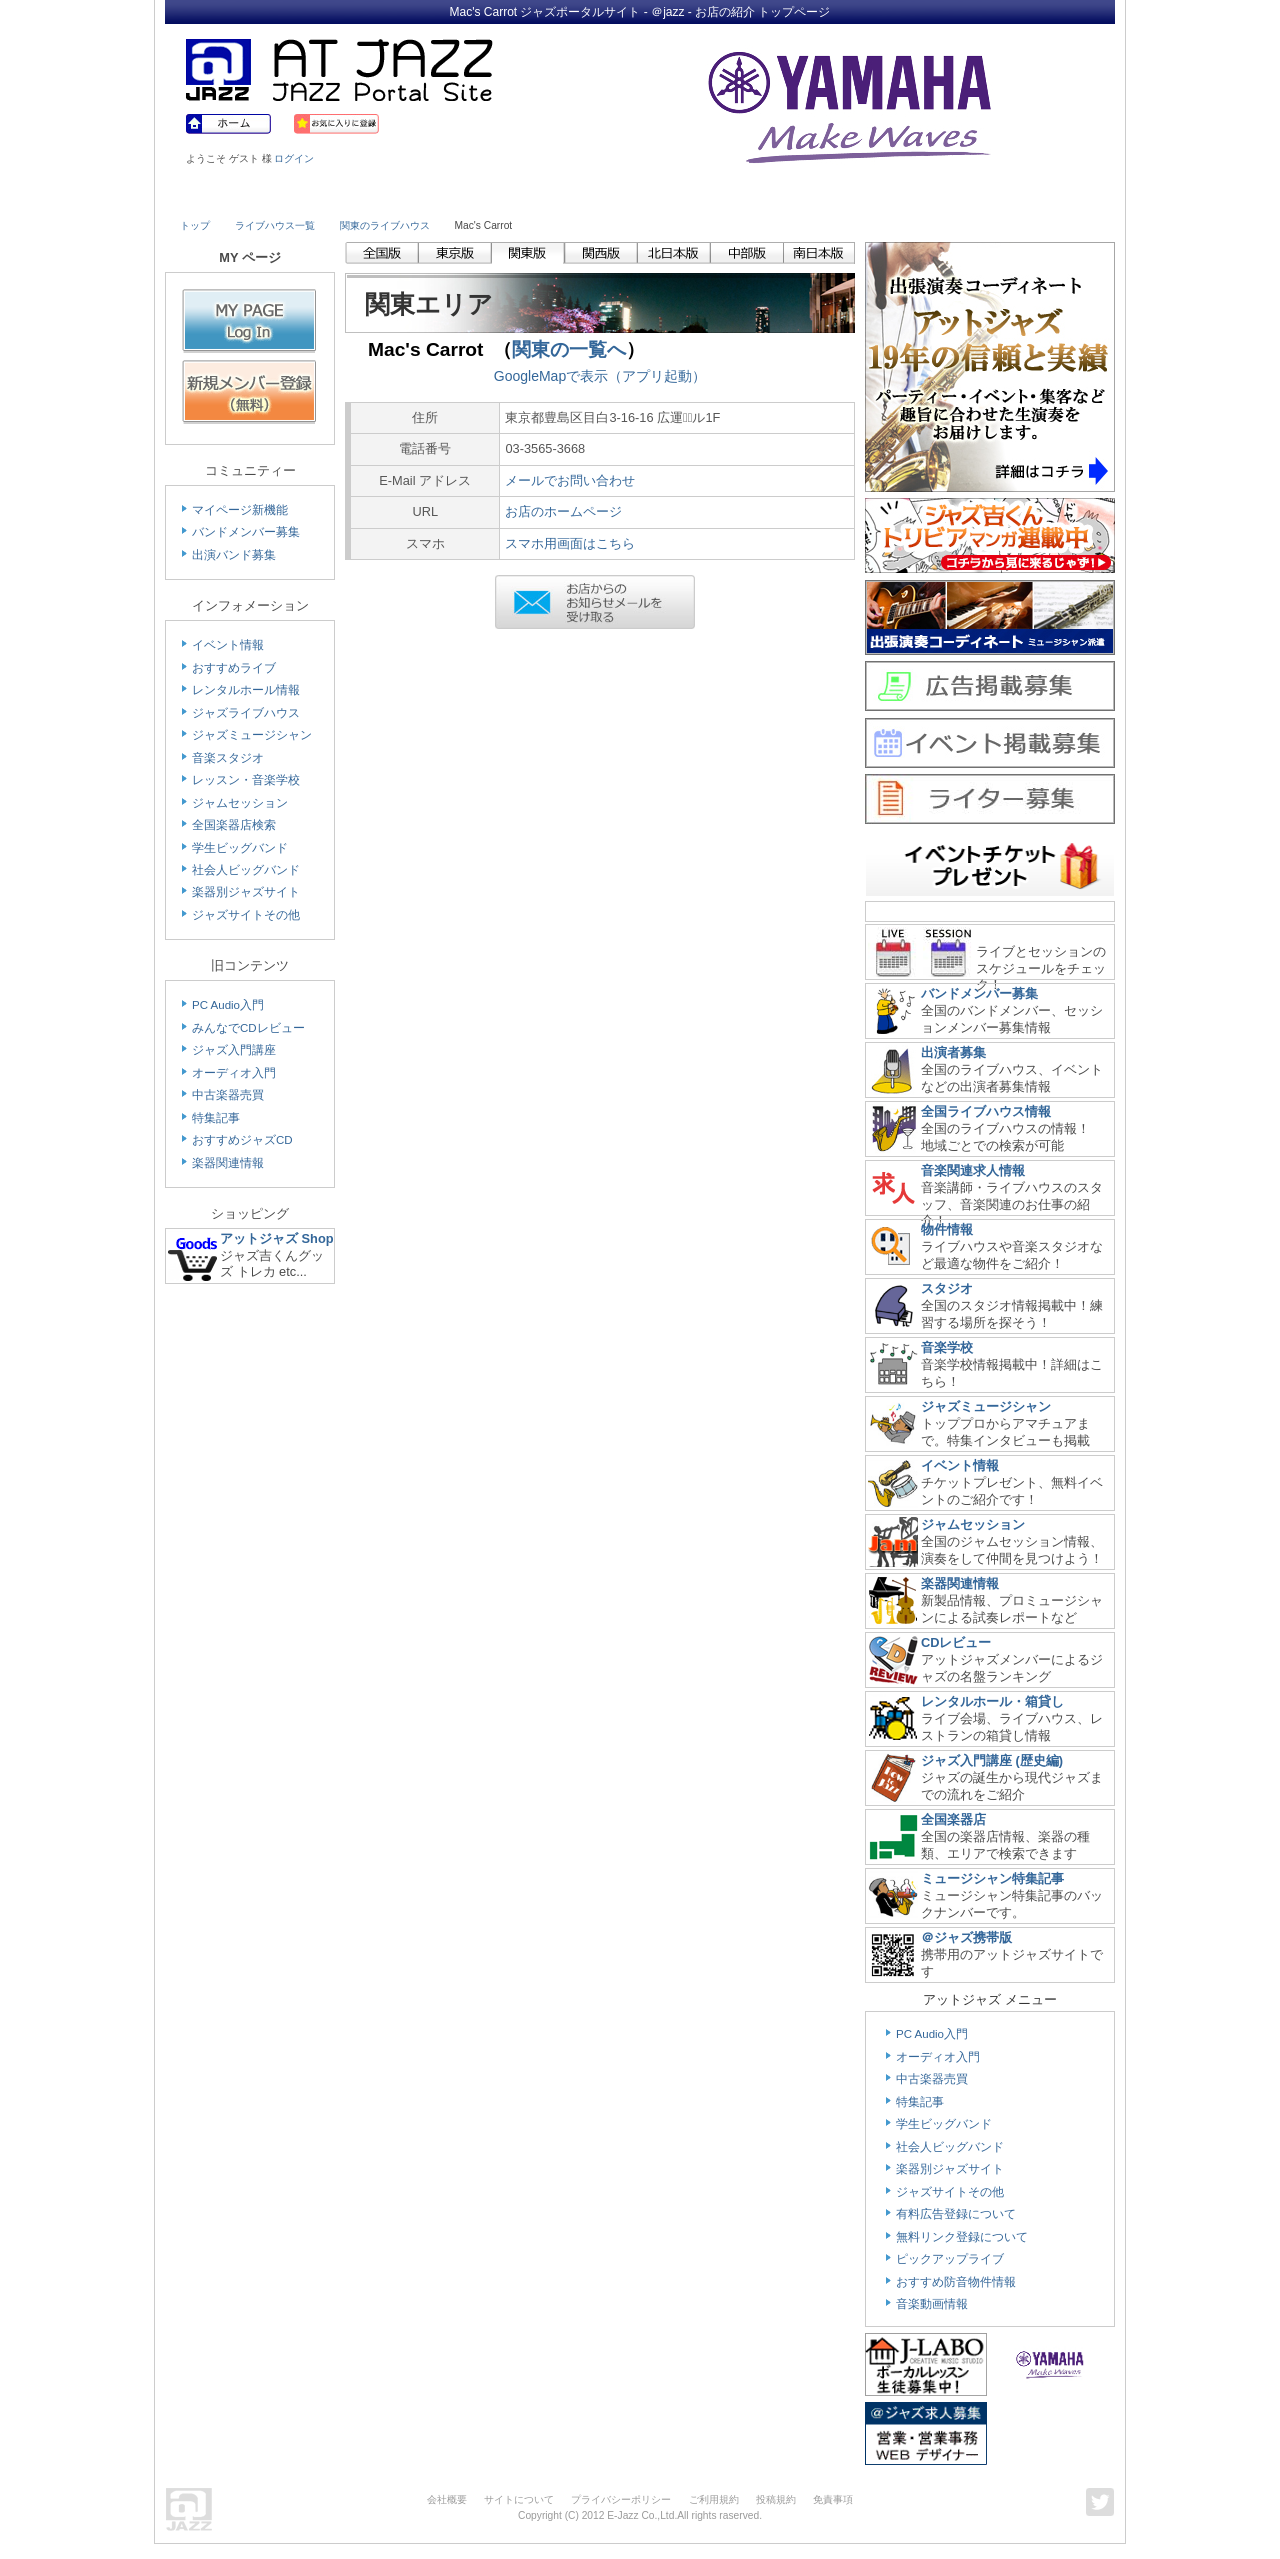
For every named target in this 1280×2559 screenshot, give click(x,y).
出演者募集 (953, 1052)
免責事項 (833, 2499)
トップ (195, 225)
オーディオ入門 (234, 1073)
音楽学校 (947, 1347)
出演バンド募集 (234, 555)
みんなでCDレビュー (248, 1028)
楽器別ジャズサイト (246, 892)
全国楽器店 (953, 1819)
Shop (698, 197)
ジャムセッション (240, 803)
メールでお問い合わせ (570, 480)
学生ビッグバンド (240, 848)
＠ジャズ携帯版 (966, 1937)
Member (1042, 197)
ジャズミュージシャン (252, 735)
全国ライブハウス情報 (986, 1111)
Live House (237, 197)
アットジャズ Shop (277, 1238)
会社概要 (447, 2499)
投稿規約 (776, 2499)
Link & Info (928, 197)
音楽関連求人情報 (973, 1170)
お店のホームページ (563, 511)
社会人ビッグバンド (246, 870)
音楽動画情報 (932, 2304)
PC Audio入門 (228, 1005)
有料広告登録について (956, 2214)
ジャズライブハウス (246, 713)
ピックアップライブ (950, 2259)
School (582, 197)
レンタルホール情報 (246, 690)
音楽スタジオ (228, 758)
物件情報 (947, 1229)
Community (813, 197)
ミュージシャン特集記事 (992, 1878)
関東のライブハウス (385, 225)
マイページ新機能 (240, 510)
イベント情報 (228, 645)
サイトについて (519, 2499)
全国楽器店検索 (234, 825)
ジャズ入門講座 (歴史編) (992, 1760)
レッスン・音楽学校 (246, 780)
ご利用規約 (714, 2499)
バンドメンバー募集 (246, 532)
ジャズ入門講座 (234, 1050)
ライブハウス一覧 (275, 225)
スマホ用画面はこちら (570, 543)
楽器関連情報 (228, 1163)
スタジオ (947, 1288)
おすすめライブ (234, 668)
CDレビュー (956, 1642)
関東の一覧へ (569, 349)
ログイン (294, 158)
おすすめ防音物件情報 (956, 2282)
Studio (467, 197)
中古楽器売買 (228, 1095)
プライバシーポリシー (621, 2499)
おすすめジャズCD (242, 1140)
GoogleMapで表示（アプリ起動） (600, 376)
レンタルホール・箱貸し (992, 1701)
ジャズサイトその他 (246, 915)
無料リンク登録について (962, 2237)
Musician (352, 197)
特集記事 (216, 1118)
